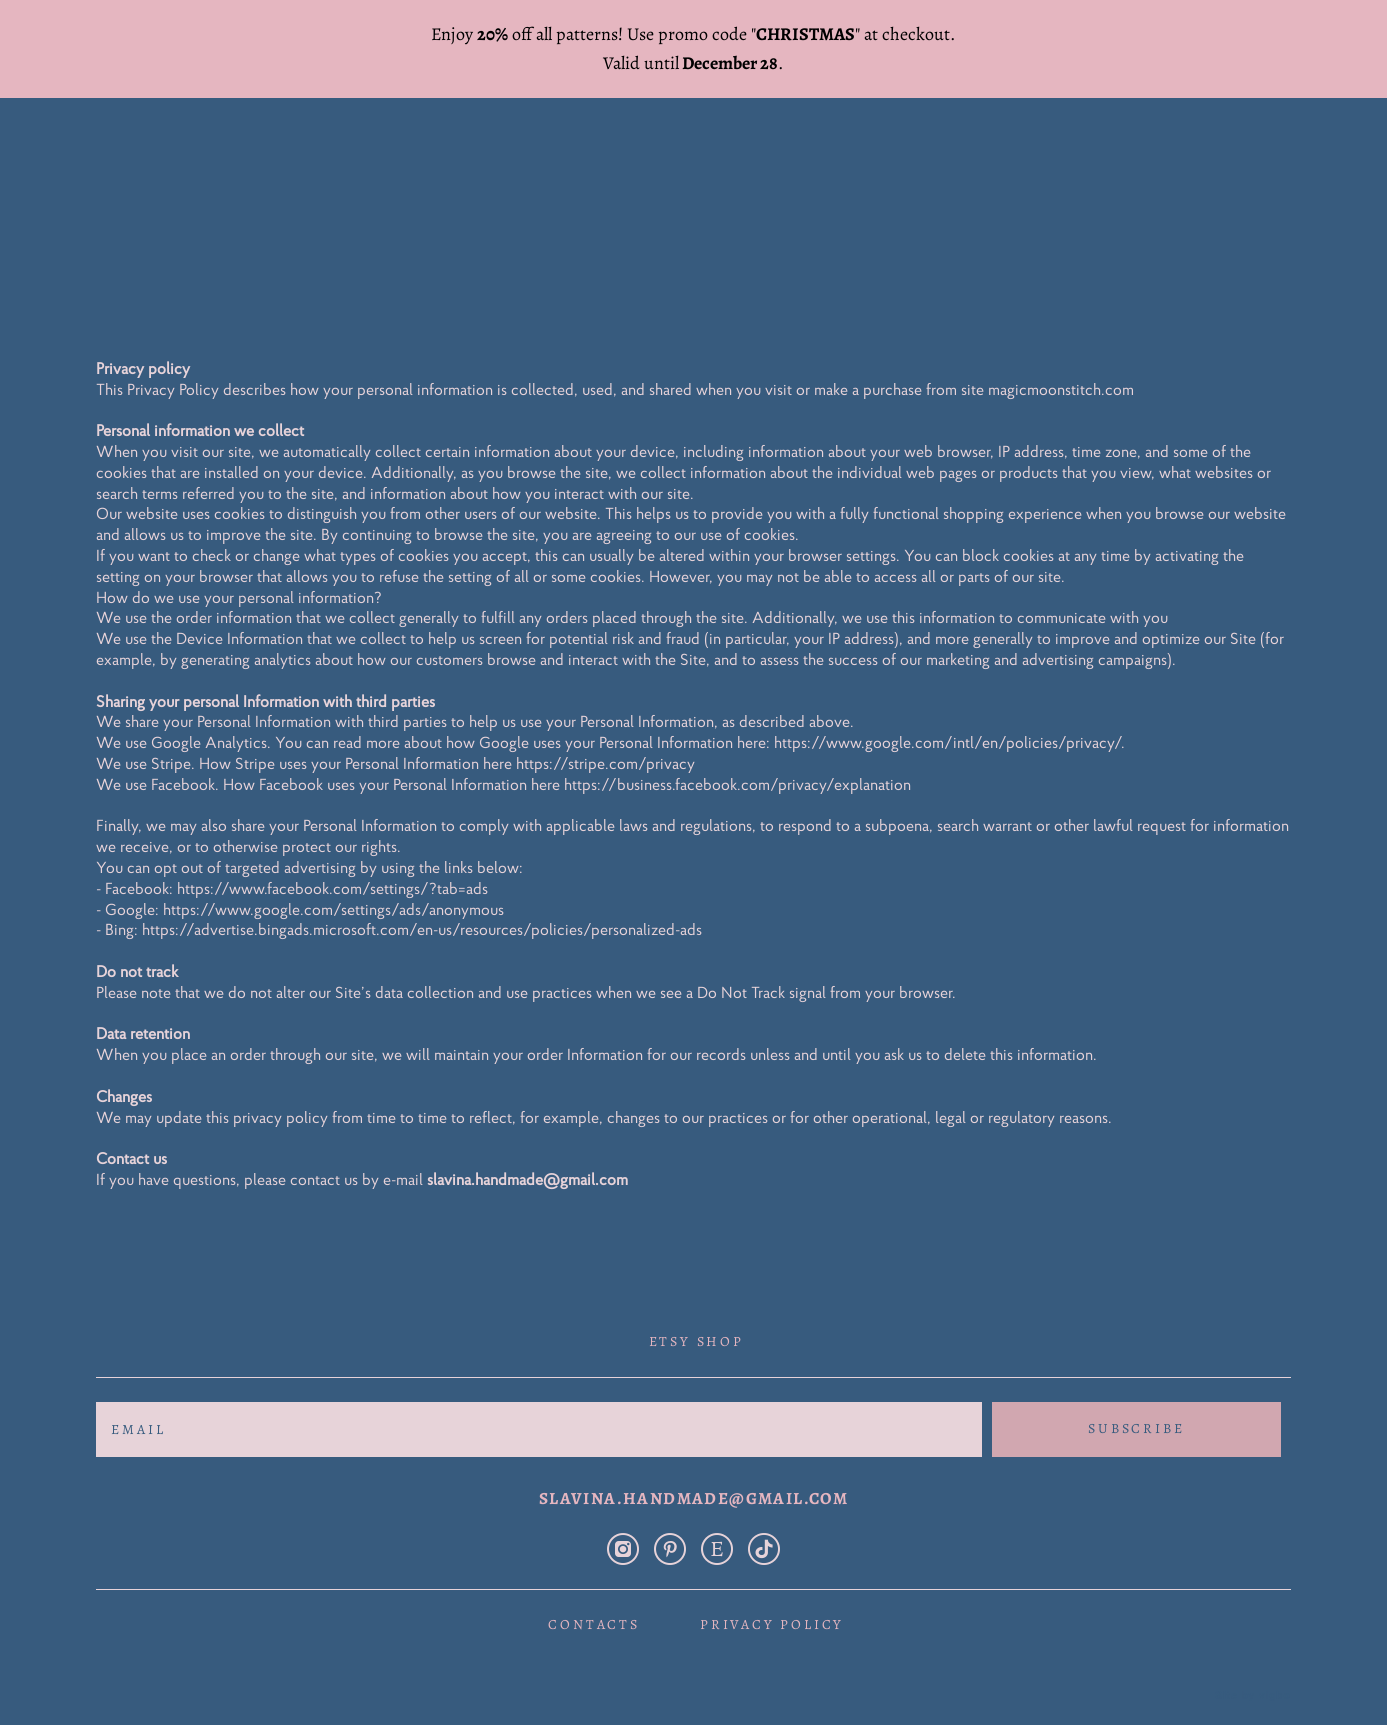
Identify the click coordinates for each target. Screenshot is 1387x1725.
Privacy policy (772, 1607)
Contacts (593, 1607)
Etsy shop (696, 1323)
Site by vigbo (1252, 1678)
